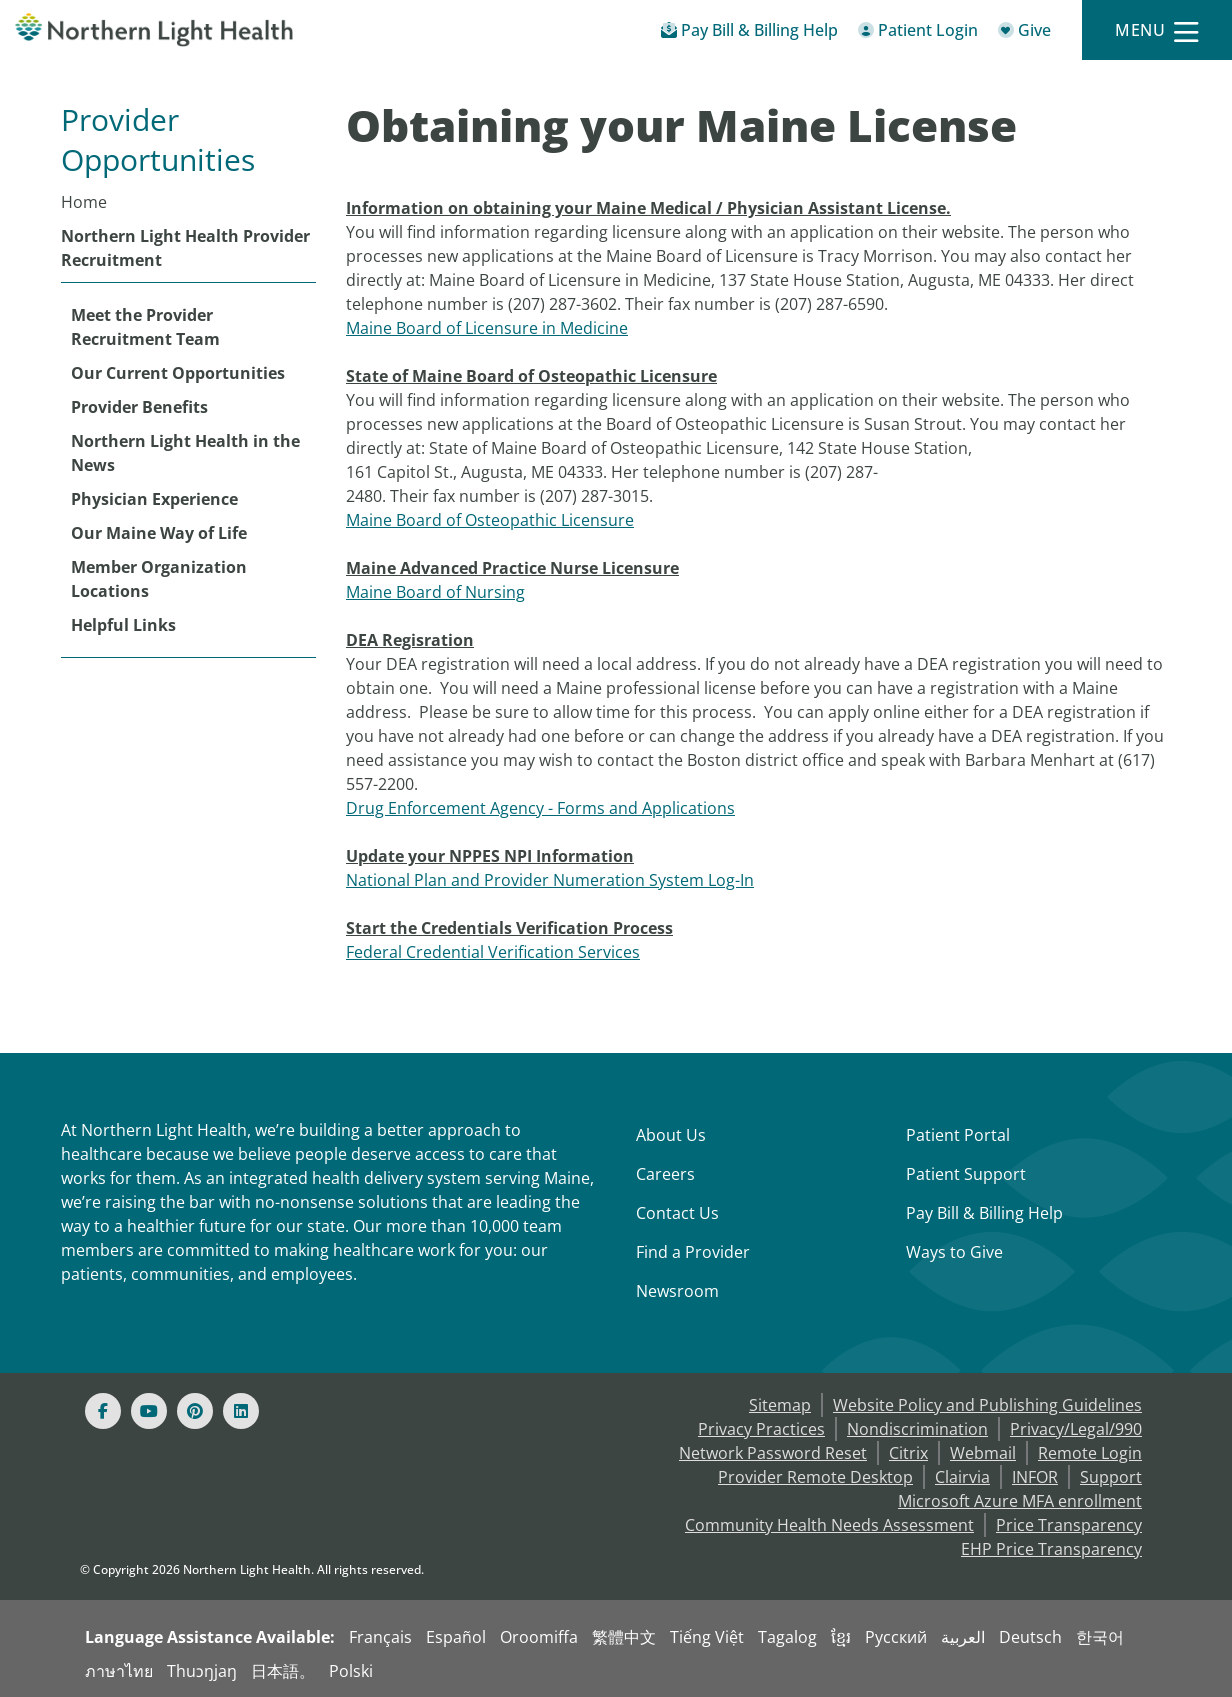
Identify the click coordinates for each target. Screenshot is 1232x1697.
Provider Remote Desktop (815, 1477)
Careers (665, 1174)
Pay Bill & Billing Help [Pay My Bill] (984, 1213)
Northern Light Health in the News (185, 453)
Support (1111, 1477)
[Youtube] (149, 1411)
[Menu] (1157, 30)
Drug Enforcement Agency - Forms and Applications (540, 808)
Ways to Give (954, 1252)
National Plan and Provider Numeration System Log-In (550, 880)
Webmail (983, 1453)
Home (84, 202)
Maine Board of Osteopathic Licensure (490, 520)
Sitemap (780, 1405)
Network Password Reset (773, 1453)
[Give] (1024, 33)
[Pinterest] (195, 1411)
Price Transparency (1069, 1525)
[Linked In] (241, 1411)
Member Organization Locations (159, 579)
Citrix (908, 1453)
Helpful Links (123, 625)
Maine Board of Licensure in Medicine (487, 328)
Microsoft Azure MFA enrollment (1020, 1501)
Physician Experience (154, 499)
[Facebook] (103, 1411)
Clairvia (962, 1477)
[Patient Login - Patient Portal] (918, 33)
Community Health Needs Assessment (829, 1525)
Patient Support (966, 1174)
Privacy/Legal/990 (1076, 1429)
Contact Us (677, 1213)
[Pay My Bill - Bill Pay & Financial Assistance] (749, 33)
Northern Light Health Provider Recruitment (185, 248)
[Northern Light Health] (154, 30)
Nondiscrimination (917, 1429)
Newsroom (677, 1291)
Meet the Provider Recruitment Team (145, 327)
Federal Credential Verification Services (493, 952)
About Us (671, 1135)
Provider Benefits (139, 407)
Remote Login (1090, 1453)
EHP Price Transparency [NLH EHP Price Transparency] (1051, 1549)
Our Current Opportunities (178, 373)
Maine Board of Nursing (435, 592)
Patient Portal (958, 1135)
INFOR (1035, 1477)
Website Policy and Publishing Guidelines (987, 1405)
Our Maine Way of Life (159, 533)
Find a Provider (693, 1252)
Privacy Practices (761, 1429)
